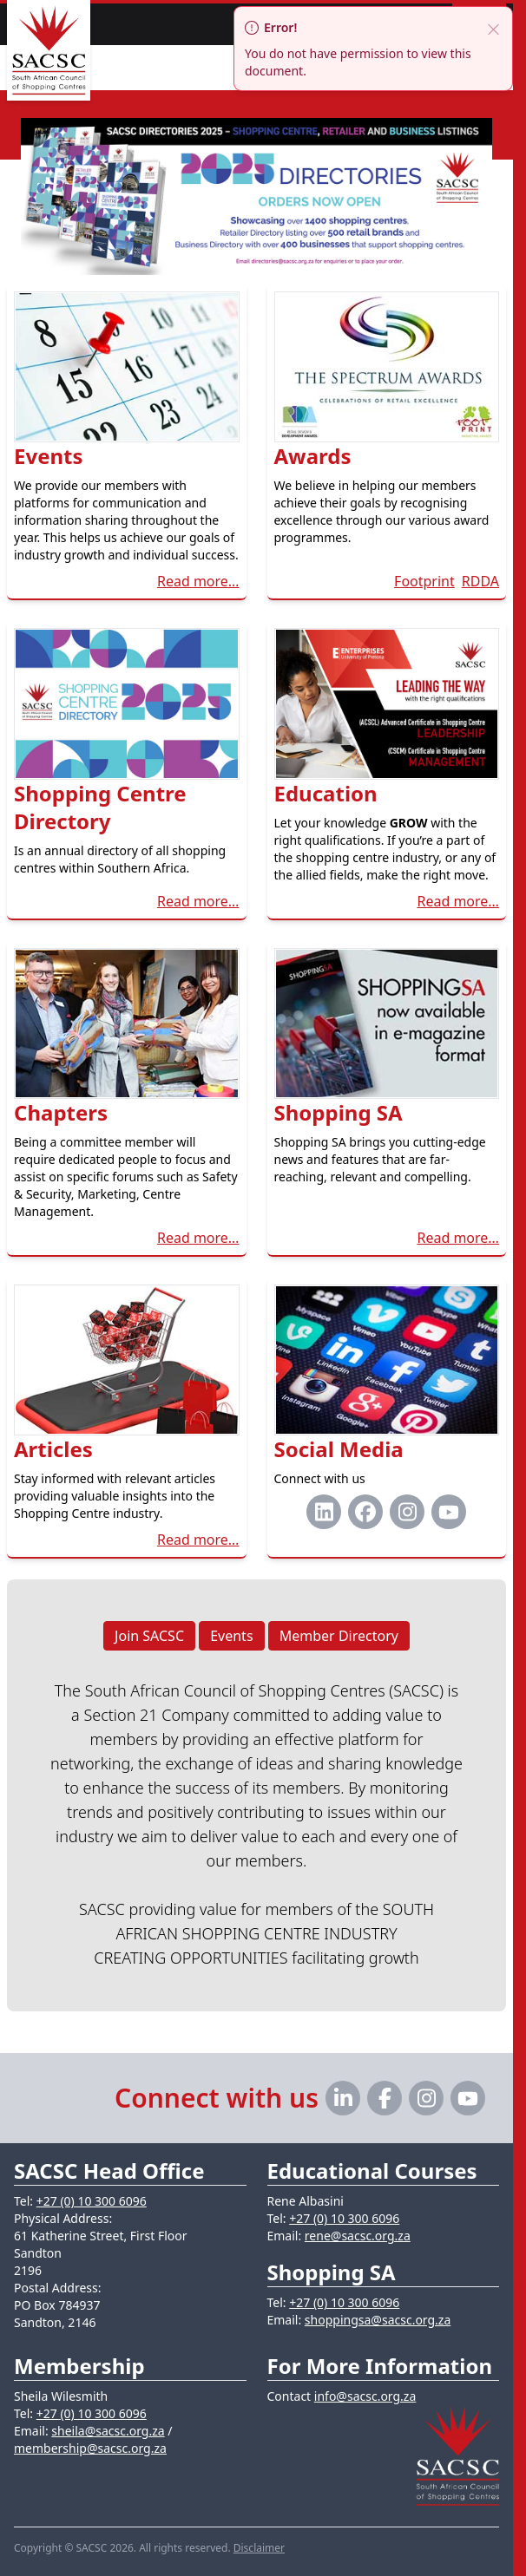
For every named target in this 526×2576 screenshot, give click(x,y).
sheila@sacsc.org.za (107, 2430)
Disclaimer (259, 2547)
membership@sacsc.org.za (90, 2448)
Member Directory (338, 1635)
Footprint (424, 581)
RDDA (480, 581)
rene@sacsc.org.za (358, 2235)
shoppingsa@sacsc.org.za (377, 2319)
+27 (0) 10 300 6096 (91, 2201)
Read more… (198, 581)
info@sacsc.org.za (365, 2396)
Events (231, 1635)
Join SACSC (149, 1635)
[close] (493, 27)
